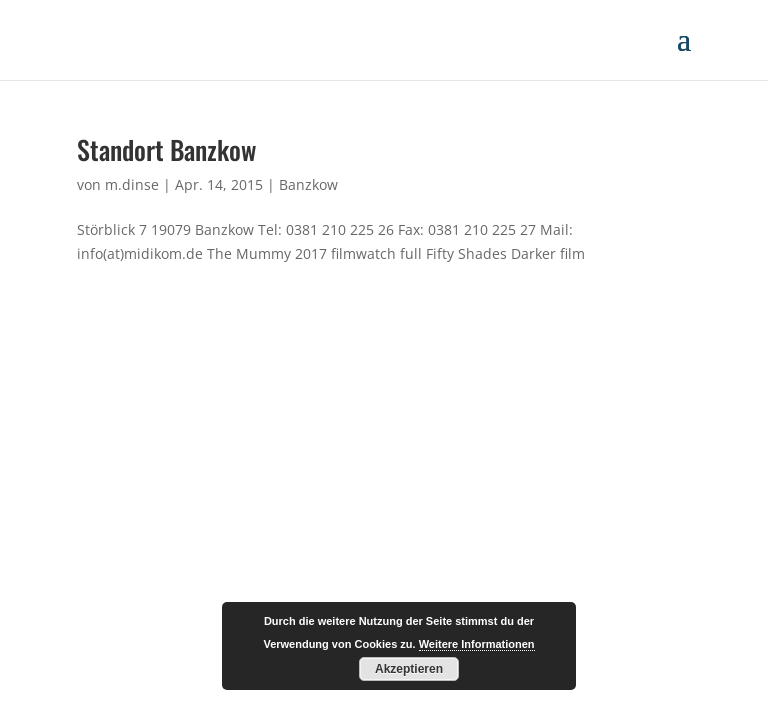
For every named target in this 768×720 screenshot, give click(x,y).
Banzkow (308, 184)
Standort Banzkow (166, 149)
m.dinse (132, 184)
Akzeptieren (409, 669)
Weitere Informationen (477, 644)
